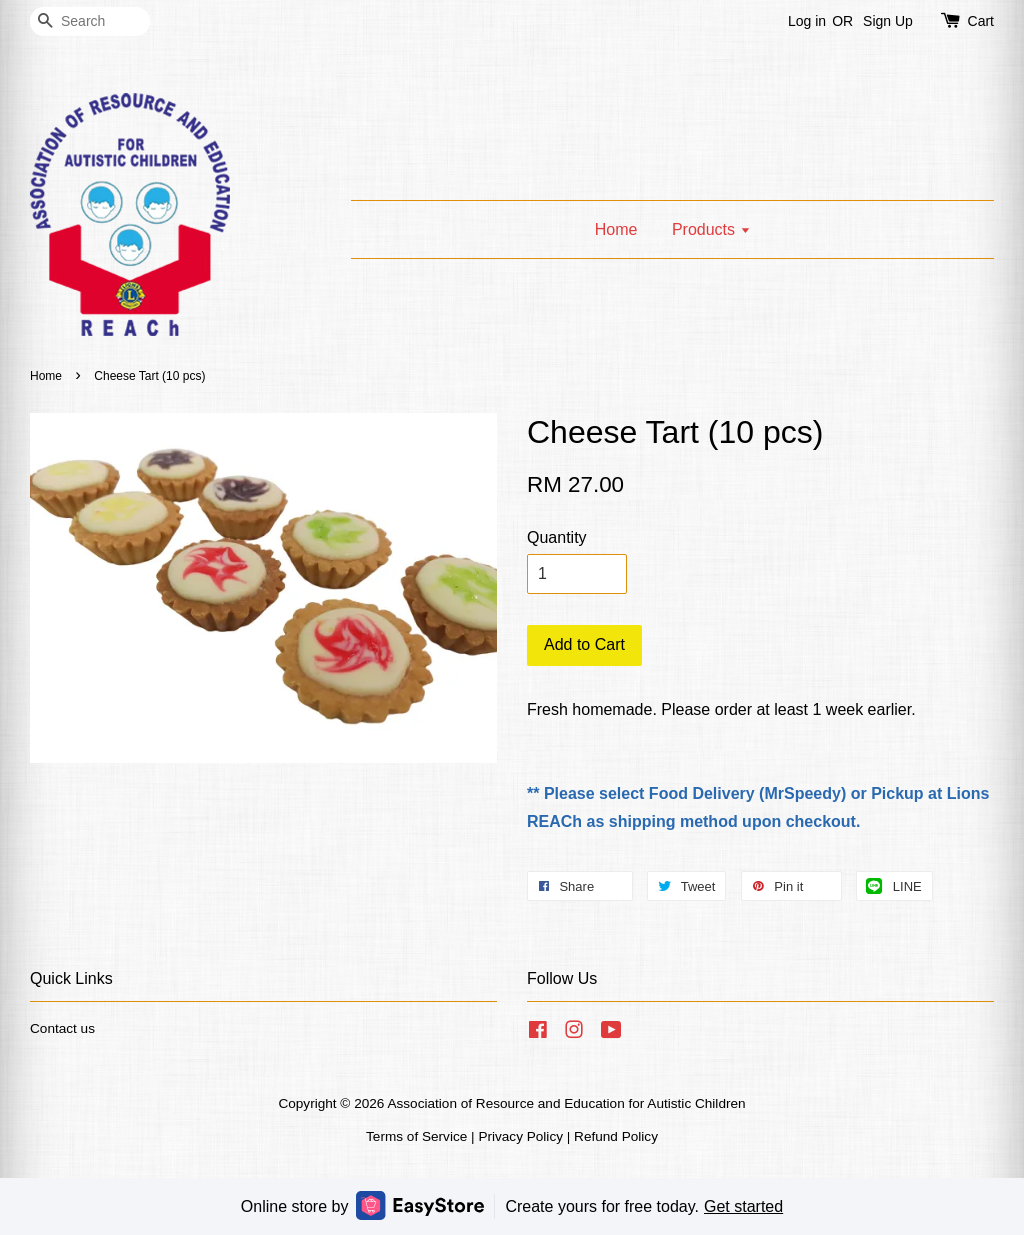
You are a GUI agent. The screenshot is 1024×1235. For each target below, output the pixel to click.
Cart (981, 21)
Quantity (557, 537)
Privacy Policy (520, 1136)
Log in (807, 21)
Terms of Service (416, 1136)
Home (616, 229)
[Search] (90, 21)
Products (711, 229)
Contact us (62, 1028)
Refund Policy (616, 1136)
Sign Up (888, 21)
